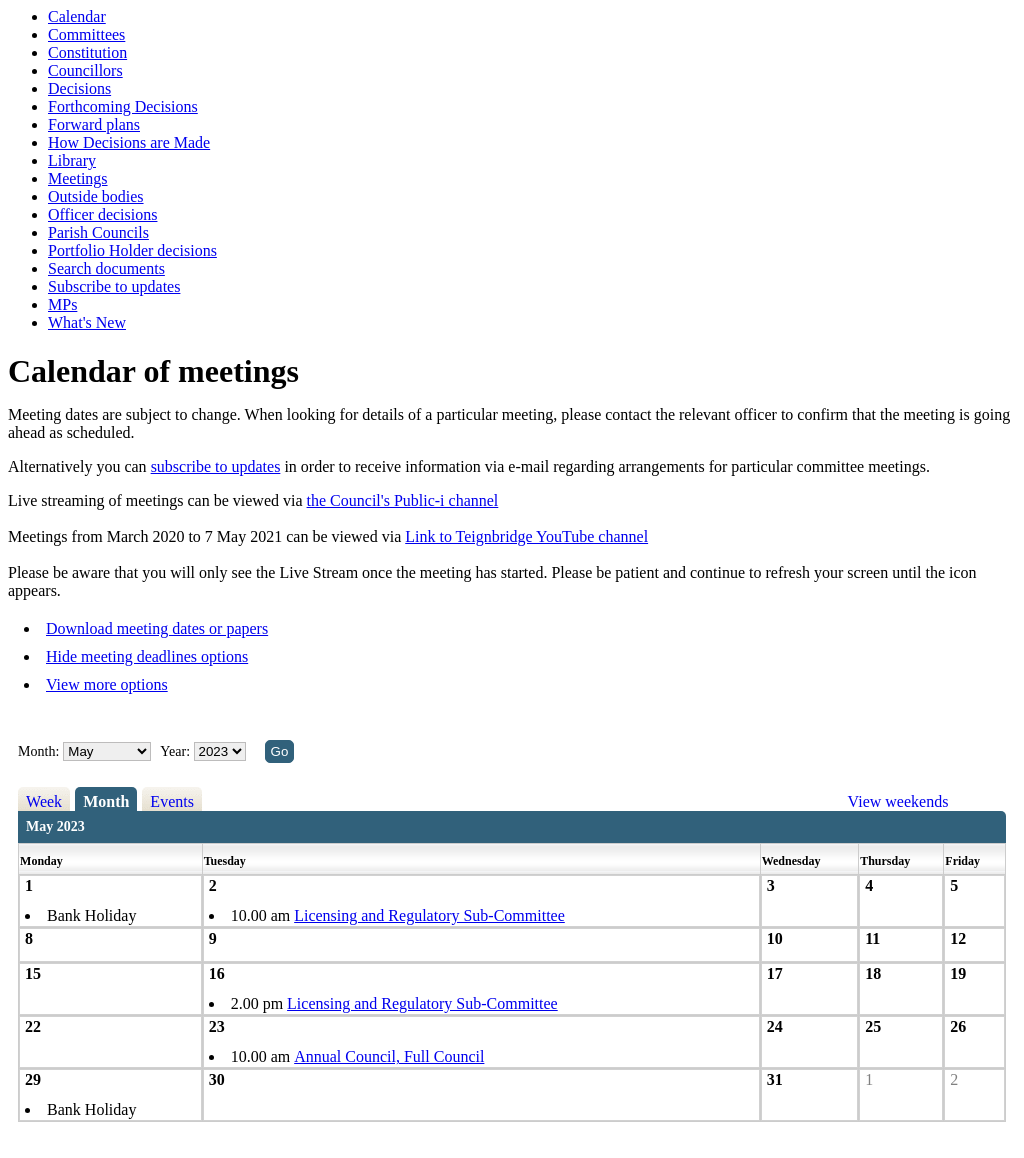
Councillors (85, 70)
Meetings (78, 178)
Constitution (87, 52)
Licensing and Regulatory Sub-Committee (429, 915)
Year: (176, 751)
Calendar (77, 16)
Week (44, 801)
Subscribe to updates (114, 286)
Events (172, 801)
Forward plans (94, 124)
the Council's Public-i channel (403, 500)
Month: (38, 751)
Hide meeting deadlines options (147, 656)
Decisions (79, 88)
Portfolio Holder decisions (132, 250)
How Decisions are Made (129, 142)
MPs (62, 304)
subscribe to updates (216, 466)
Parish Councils (98, 232)
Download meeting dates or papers (157, 628)
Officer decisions (102, 214)
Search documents (106, 268)
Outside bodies (96, 196)
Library (72, 160)
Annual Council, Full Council (389, 1056)
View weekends (898, 801)
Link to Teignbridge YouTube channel (526, 536)
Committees (86, 34)
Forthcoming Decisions (123, 106)
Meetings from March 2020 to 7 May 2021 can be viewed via (206, 536)
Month (106, 801)
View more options (107, 684)
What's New (87, 322)
